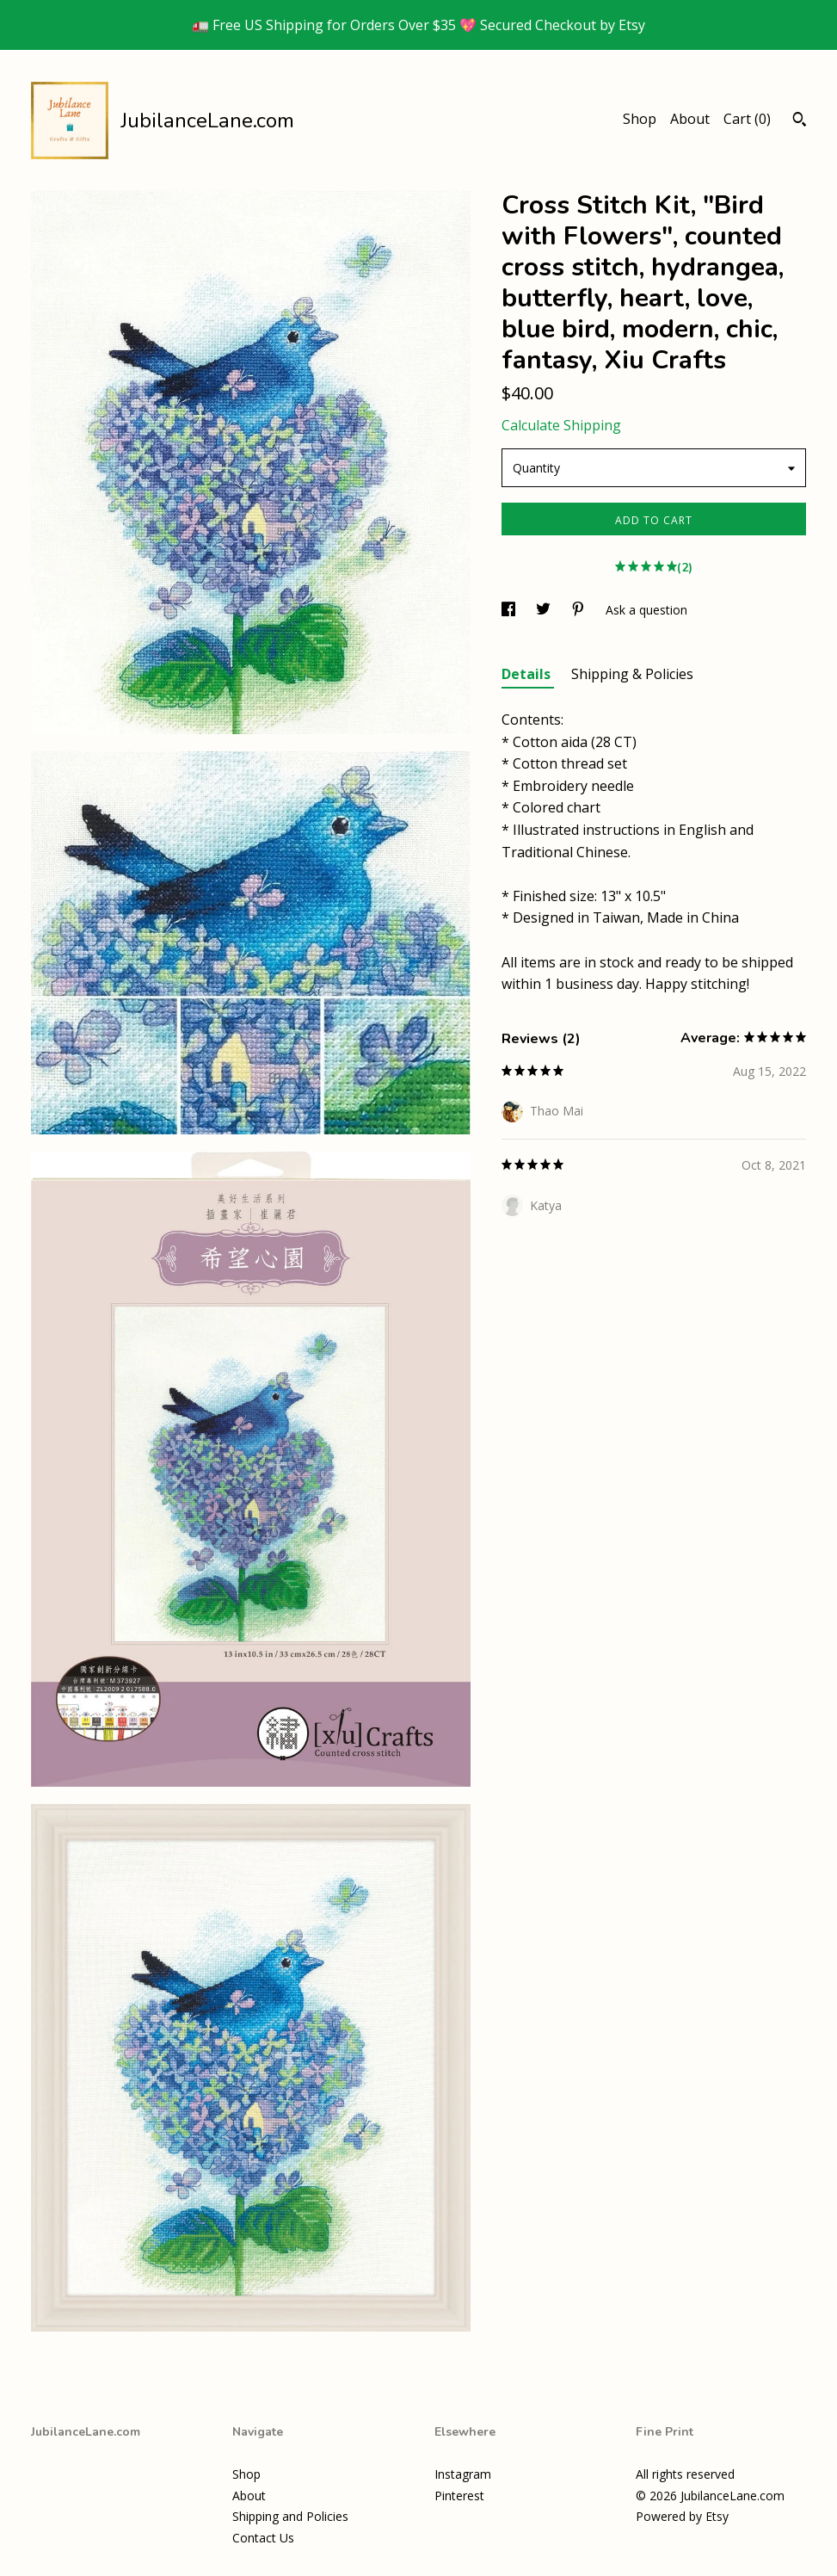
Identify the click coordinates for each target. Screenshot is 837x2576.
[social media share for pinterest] (579, 610)
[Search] (799, 121)
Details (528, 673)
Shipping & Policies (632, 673)
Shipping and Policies (290, 2516)
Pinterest (459, 2495)
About (690, 118)
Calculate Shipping (561, 425)
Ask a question (646, 610)
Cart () (747, 118)
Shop (639, 118)
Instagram (462, 2474)
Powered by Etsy (682, 2516)
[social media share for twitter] (545, 610)
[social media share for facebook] (510, 610)
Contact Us (263, 2538)
